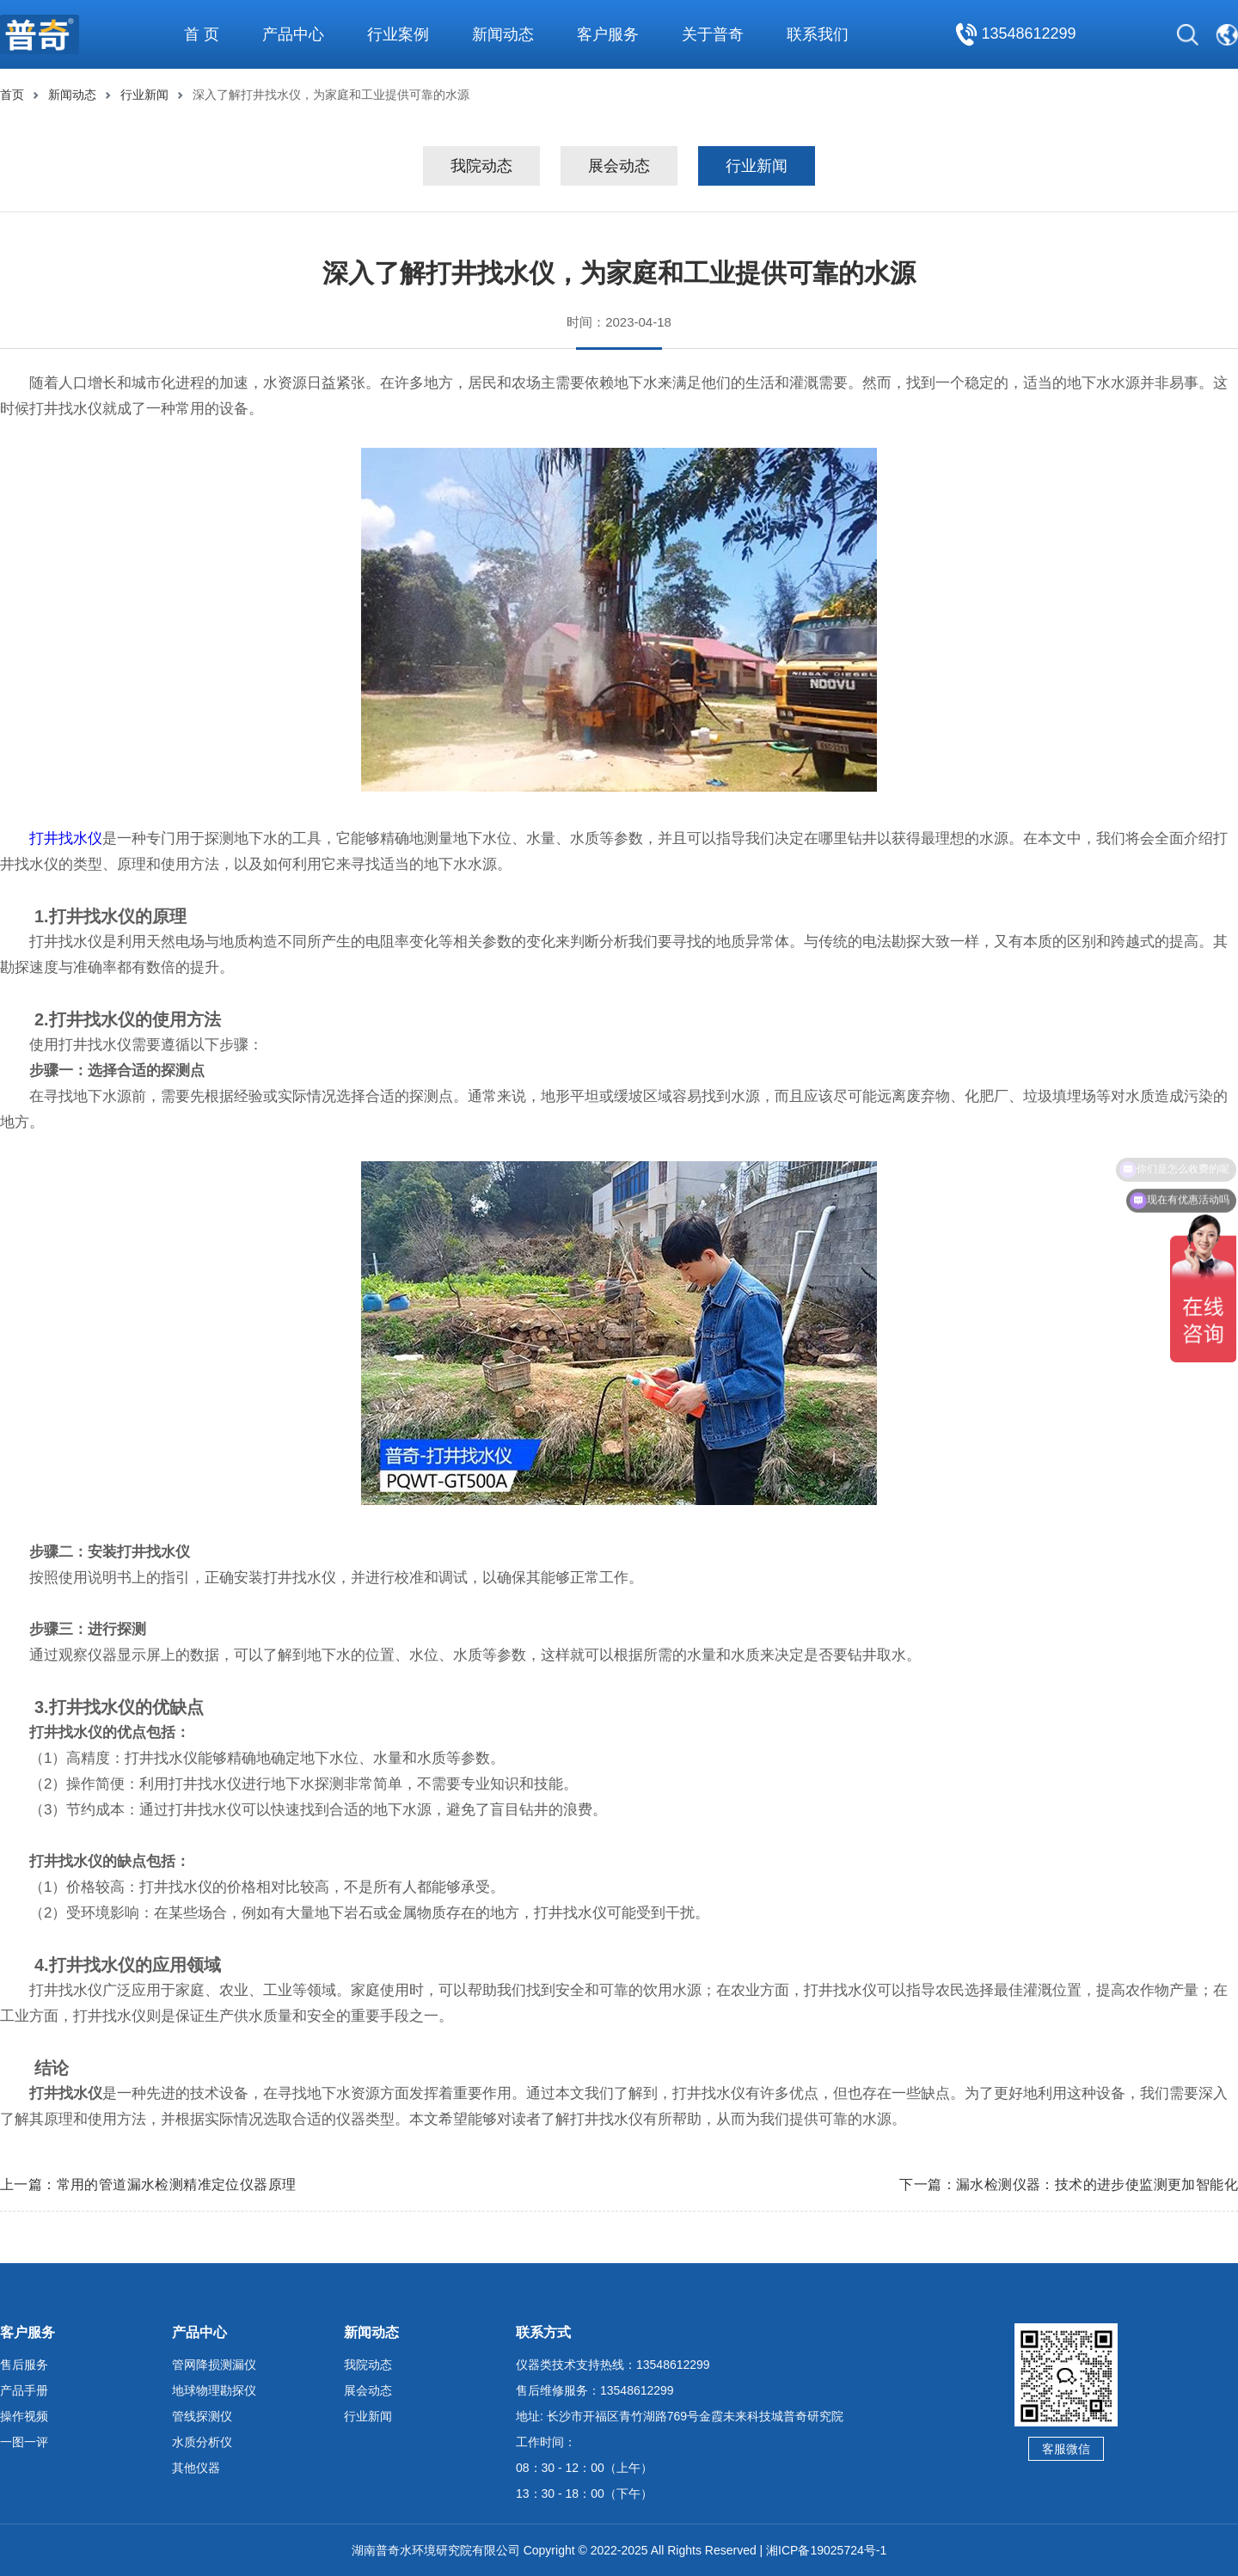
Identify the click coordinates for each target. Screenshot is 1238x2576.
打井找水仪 (65, 838)
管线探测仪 (202, 2416)
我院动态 (481, 165)
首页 (12, 94)
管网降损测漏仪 (214, 2364)
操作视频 (24, 2416)
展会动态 (619, 165)
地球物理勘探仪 (214, 2390)
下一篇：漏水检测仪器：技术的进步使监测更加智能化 (1068, 2184)
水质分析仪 (202, 2442)
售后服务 (24, 2364)
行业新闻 (144, 94)
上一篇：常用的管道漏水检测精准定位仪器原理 (148, 2184)
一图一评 (24, 2442)
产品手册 (24, 2390)
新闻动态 (72, 94)
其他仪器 (196, 2468)
